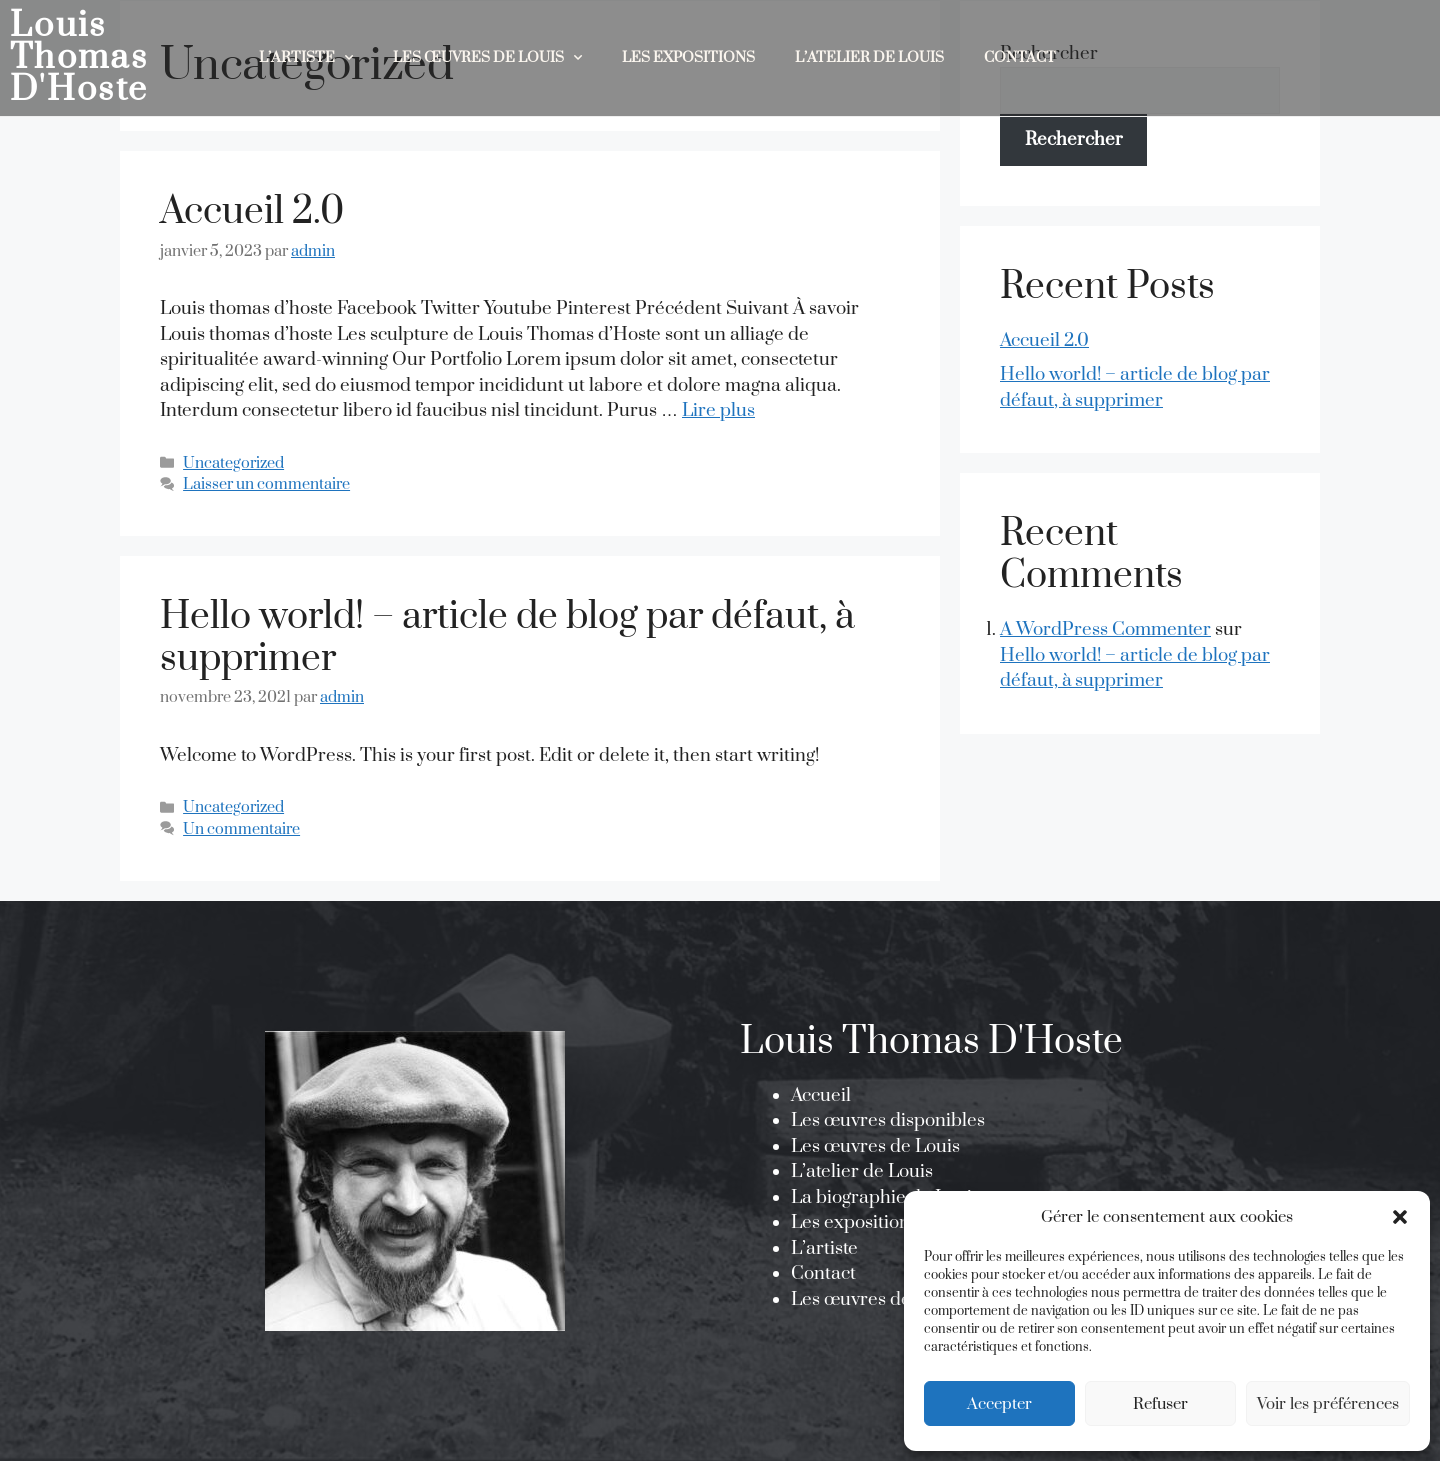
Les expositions (688, 57)
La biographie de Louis (885, 1197)
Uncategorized (233, 463)
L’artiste (824, 1248)
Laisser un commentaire (266, 484)
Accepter (999, 1404)
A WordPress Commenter (1105, 629)
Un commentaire (241, 829)
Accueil (821, 1095)
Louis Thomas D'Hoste (79, 58)
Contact (1020, 57)
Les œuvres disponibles (888, 1120)
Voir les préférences (1328, 1404)
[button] (1400, 1217)
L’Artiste (306, 58)
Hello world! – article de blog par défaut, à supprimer (507, 638)
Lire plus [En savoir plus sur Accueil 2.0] (718, 410)
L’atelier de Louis (869, 57)
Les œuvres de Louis (487, 58)
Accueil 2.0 (252, 212)
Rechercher (1074, 139)
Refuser (1160, 1404)
